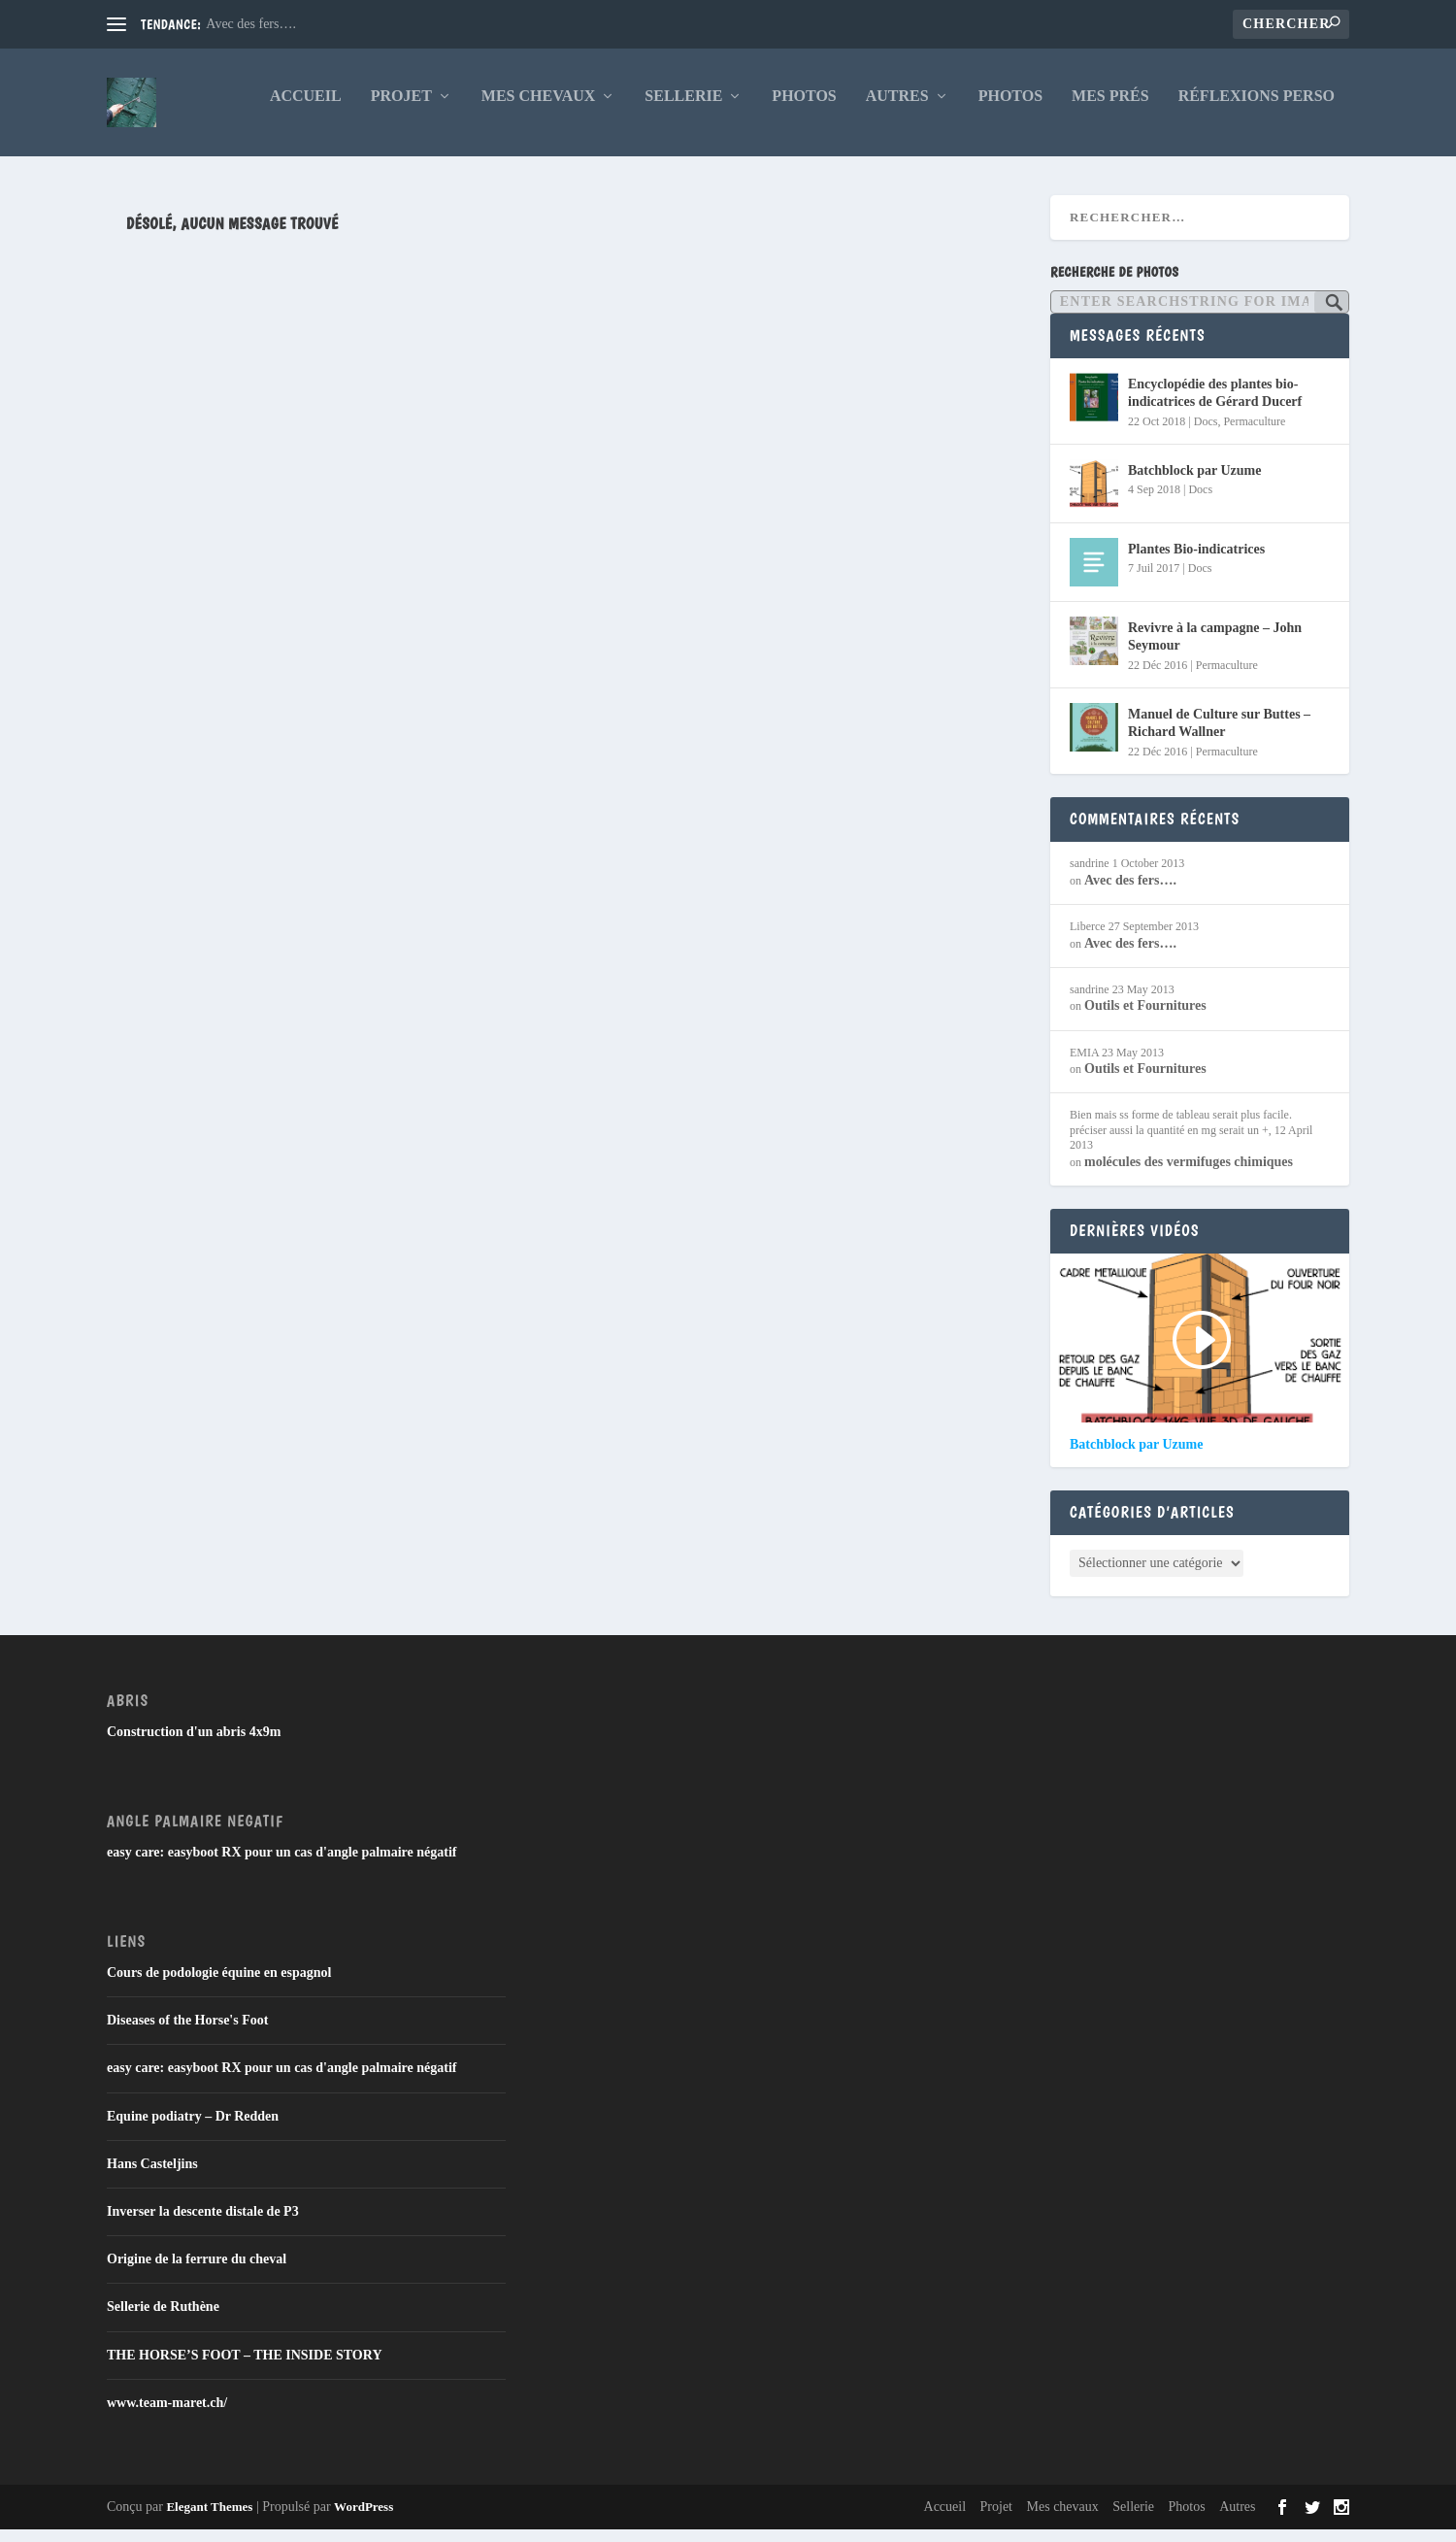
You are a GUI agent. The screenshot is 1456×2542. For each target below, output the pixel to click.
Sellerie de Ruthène (163, 2320)
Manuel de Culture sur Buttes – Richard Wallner (1219, 736)
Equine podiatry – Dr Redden (193, 2129)
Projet (401, 109)
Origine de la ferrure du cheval (196, 2272)
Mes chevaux (538, 109)
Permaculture (1254, 434)
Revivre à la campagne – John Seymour (1215, 650)
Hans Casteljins (152, 2176)
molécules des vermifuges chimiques (1188, 1174)
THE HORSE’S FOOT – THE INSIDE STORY (244, 2367)
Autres (897, 109)
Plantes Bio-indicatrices (1196, 562)
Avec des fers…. (251, 24)
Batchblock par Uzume (1194, 484)
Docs (1206, 434)
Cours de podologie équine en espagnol (219, 1985)
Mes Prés (1110, 109)
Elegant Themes (209, 2519)
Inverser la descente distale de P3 (203, 2224)
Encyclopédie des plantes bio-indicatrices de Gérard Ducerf (1215, 406)
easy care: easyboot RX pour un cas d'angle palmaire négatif (282, 1864)
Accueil (306, 109)
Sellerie (683, 109)
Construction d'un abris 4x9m (194, 1744)
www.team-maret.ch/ (167, 2415)
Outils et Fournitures (1145, 1019)
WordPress (363, 2519)
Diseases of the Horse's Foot (187, 2033)
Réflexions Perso (1256, 109)
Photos (804, 109)
